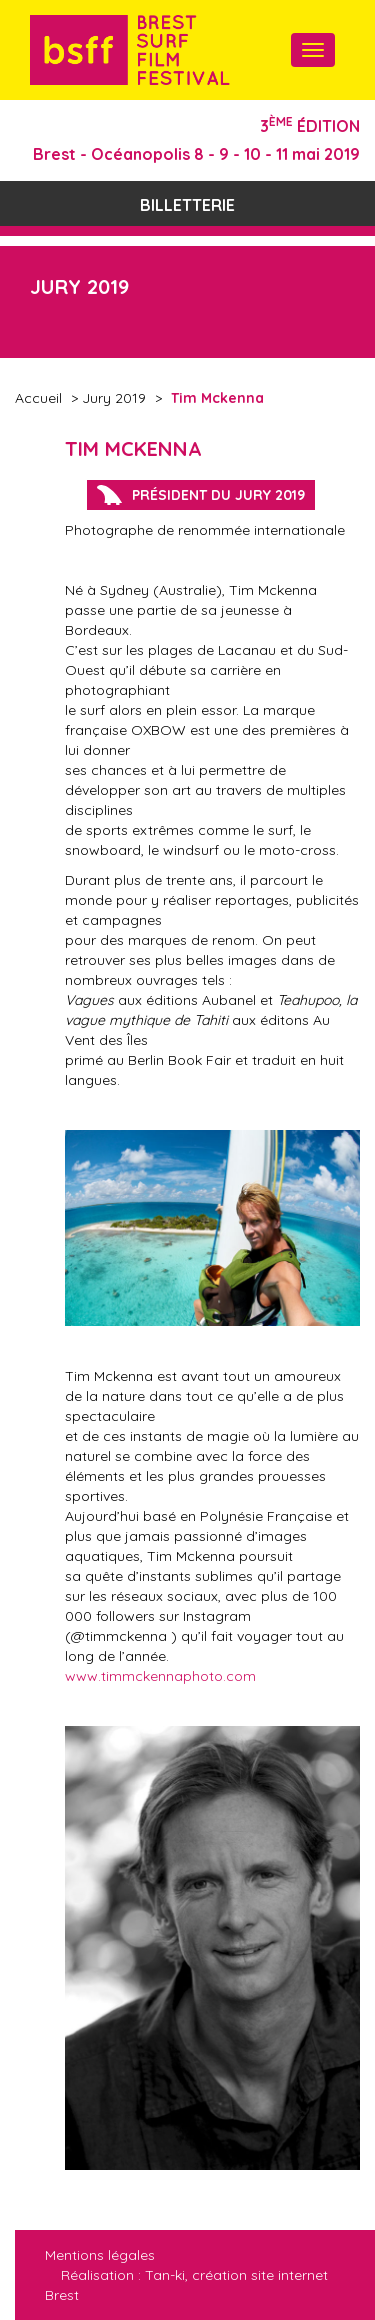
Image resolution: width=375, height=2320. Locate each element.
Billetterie (187, 205)
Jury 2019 (114, 398)
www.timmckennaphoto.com (160, 1676)
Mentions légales (100, 2255)
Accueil (38, 398)
